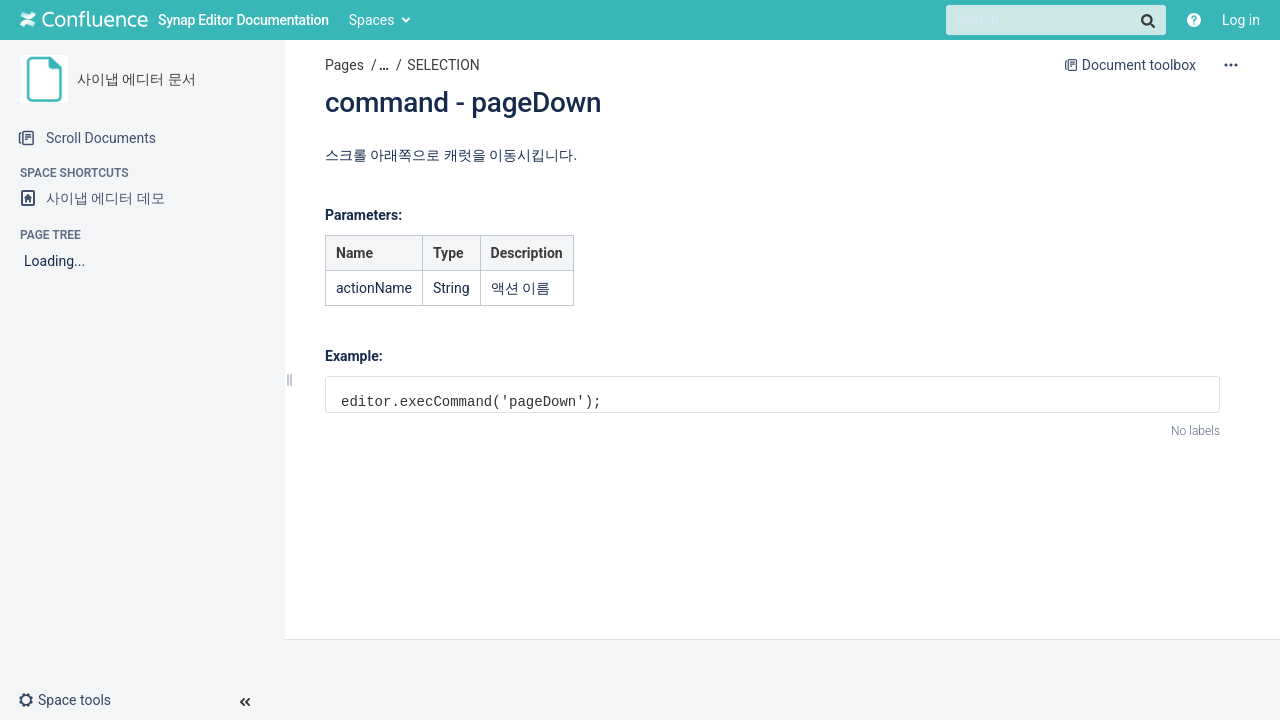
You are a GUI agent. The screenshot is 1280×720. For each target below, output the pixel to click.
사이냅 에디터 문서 (136, 79)
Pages (344, 65)
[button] (72, 700)
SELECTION (443, 65)
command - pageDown (463, 102)
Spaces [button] (372, 20)
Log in (1241, 20)
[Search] (1056, 20)
